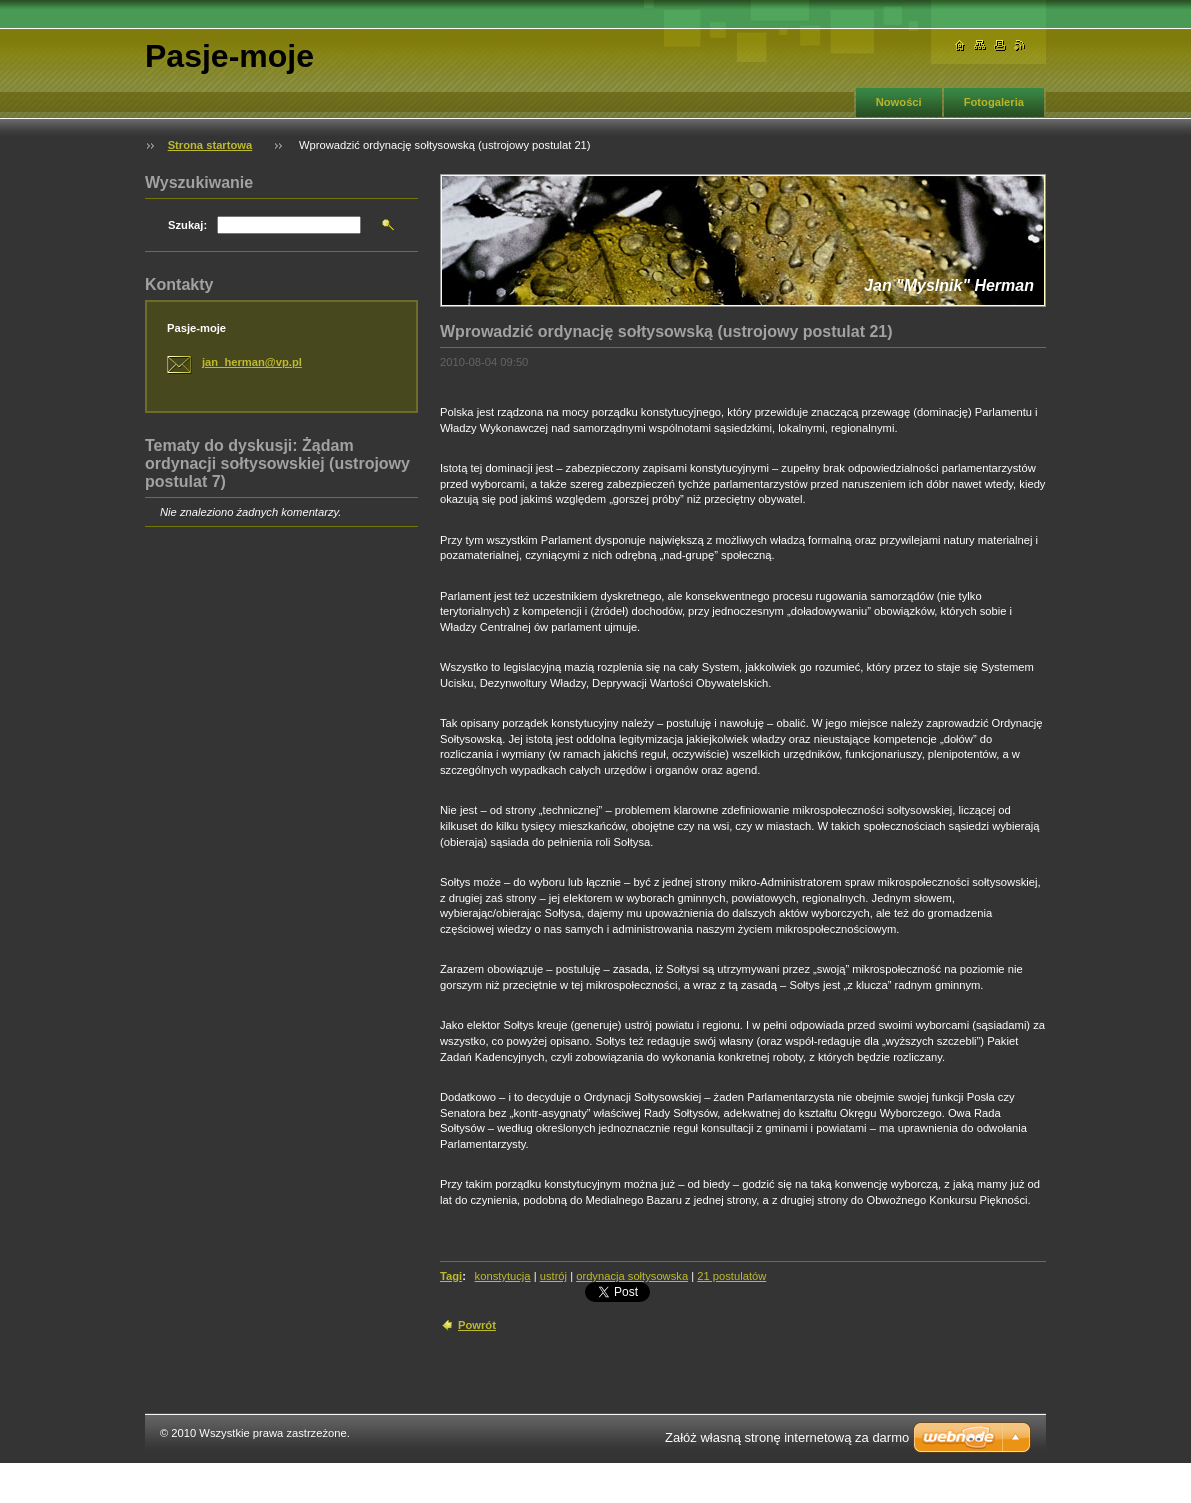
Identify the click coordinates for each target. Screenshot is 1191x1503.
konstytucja (503, 1276)
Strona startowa (210, 145)
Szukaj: (187, 225)
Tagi (451, 1276)
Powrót (477, 1325)
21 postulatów (731, 1276)
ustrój (553, 1276)
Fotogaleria (994, 102)
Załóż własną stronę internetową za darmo (787, 1437)
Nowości (899, 102)
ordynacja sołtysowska (632, 1276)
